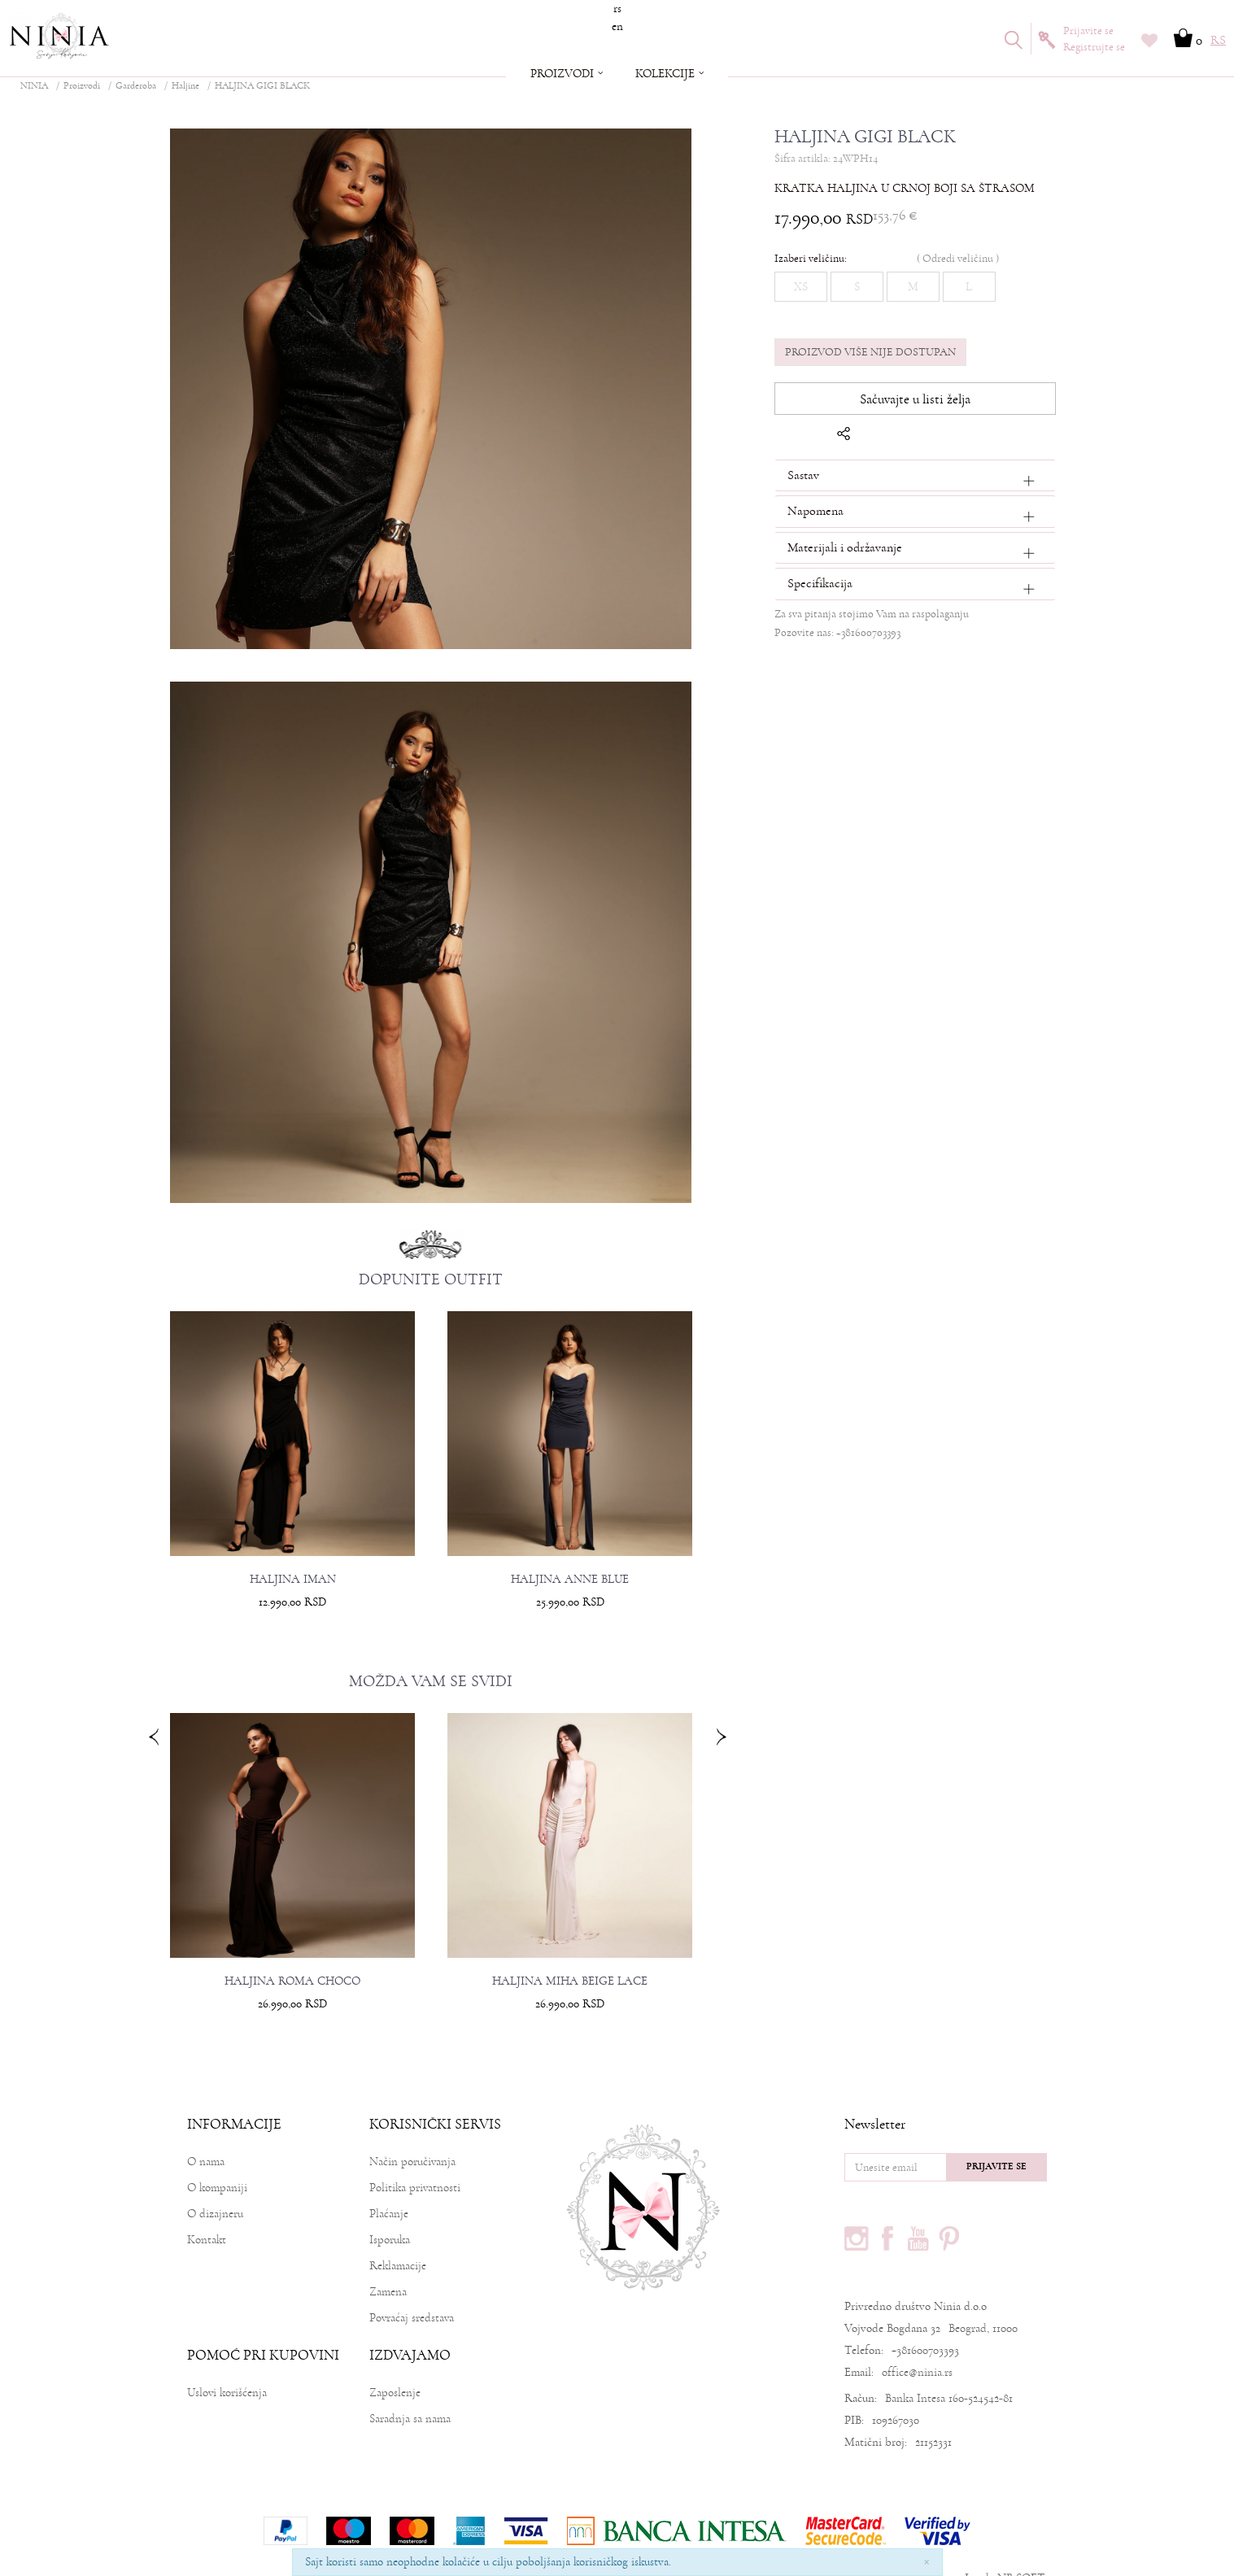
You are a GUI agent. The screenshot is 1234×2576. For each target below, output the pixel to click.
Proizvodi (81, 86)
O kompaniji (217, 2155)
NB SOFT (1020, 2545)
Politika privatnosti (414, 2155)
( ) (955, 257)
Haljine (185, 86)
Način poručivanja (412, 2129)
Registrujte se (1094, 47)
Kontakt (206, 2207)
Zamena (388, 2259)
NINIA (34, 86)
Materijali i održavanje (841, 546)
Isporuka (389, 2207)
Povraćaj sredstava (411, 2285)
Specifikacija (816, 583)
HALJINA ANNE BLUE (571, 1553)
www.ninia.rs (928, 2545)
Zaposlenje (395, 2360)
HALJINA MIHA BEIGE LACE (570, 1949)
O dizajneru (215, 2181)
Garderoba (136, 86)
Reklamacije (397, 2233)
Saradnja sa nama (410, 2386)
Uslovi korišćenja (227, 2360)
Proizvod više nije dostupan (867, 351)
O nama (206, 2129)
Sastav (800, 474)
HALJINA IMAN (298, 1553)
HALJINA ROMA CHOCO (299, 1949)
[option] (298, 1457)
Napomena (812, 511)
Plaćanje (388, 2181)
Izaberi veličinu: (807, 257)
